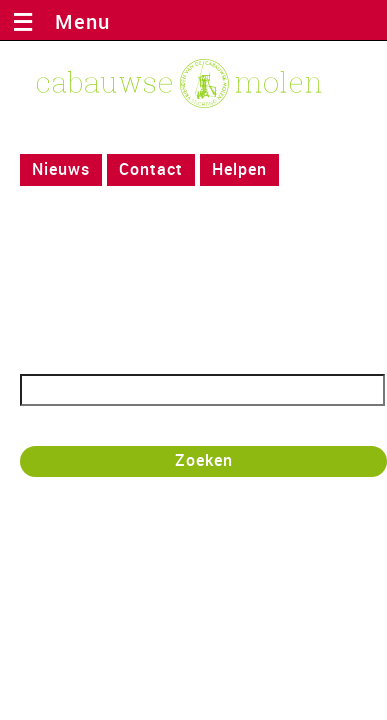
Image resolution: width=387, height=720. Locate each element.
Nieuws (61, 169)
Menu (76, 21)
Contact (151, 169)
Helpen (239, 169)
